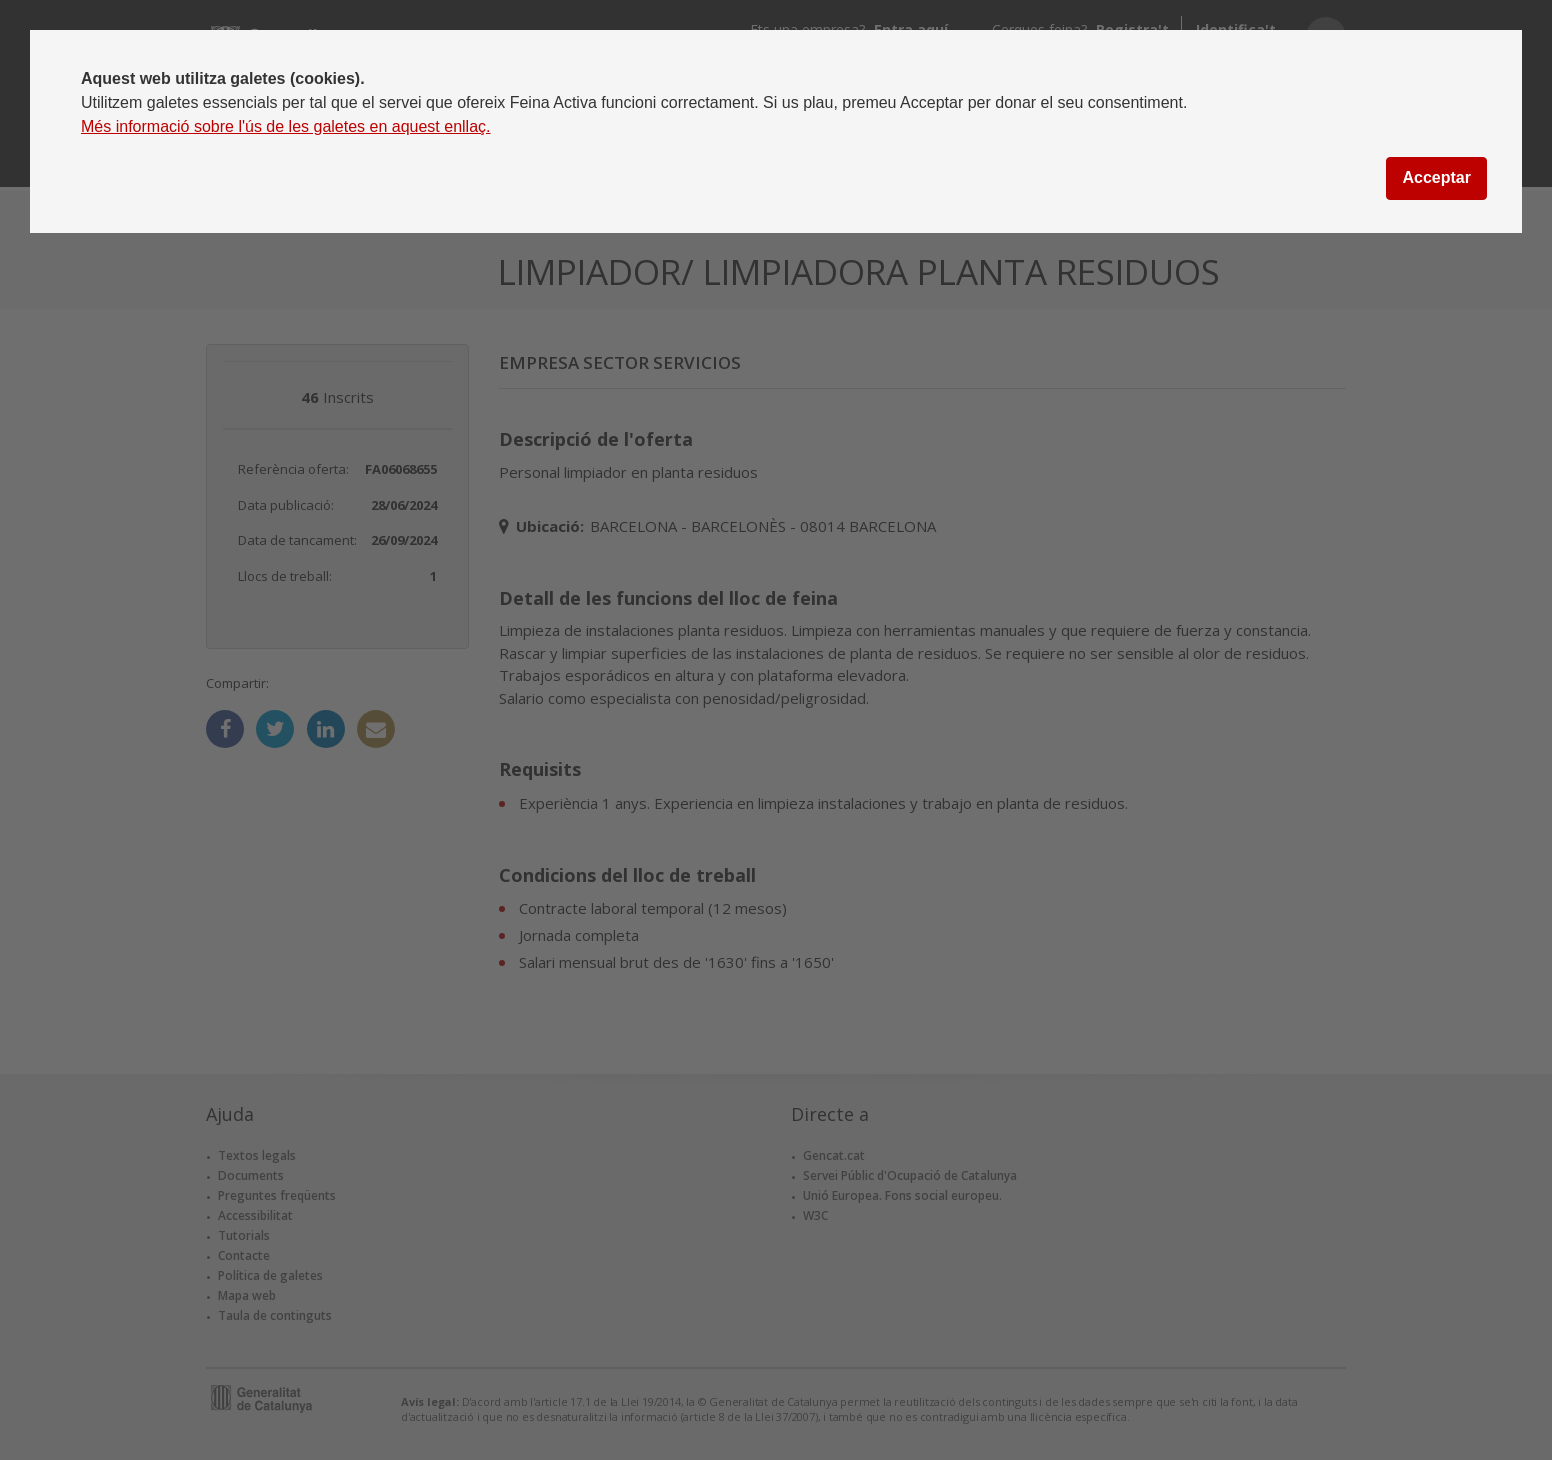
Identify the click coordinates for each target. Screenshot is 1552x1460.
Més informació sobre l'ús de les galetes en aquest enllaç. (286, 126)
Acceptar (1436, 177)
